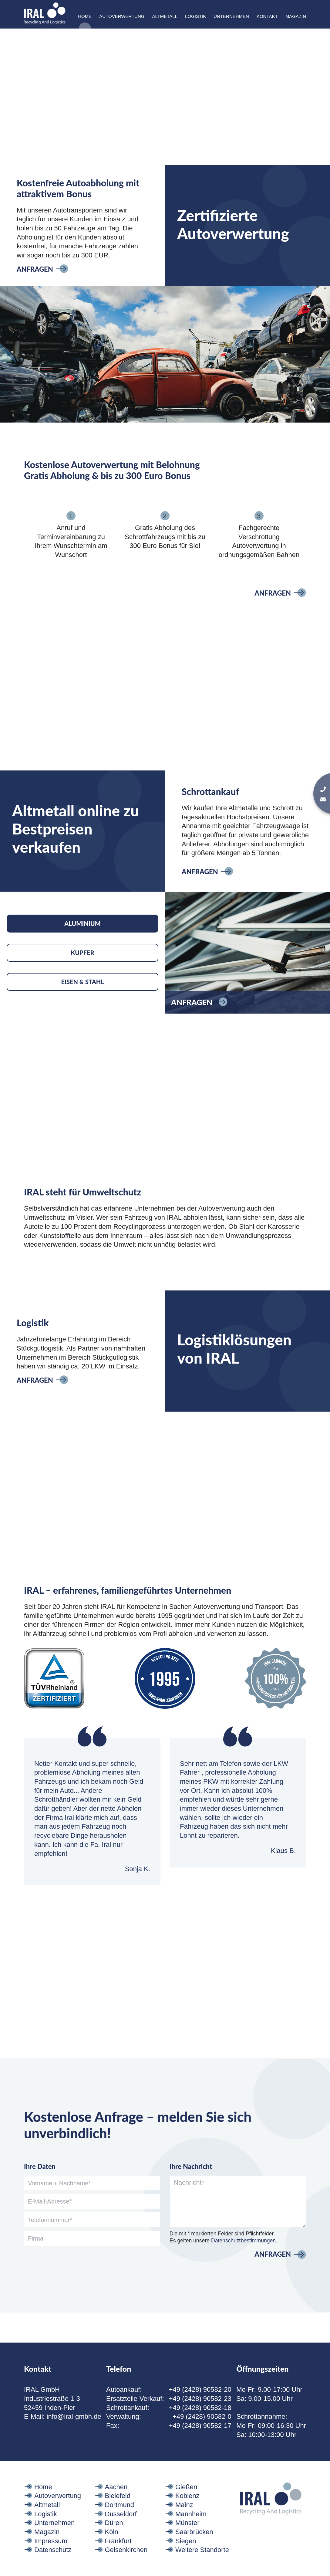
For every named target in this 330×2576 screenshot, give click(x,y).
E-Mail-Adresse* (50, 2217)
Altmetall (164, 16)
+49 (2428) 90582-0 (202, 2432)
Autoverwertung (121, 16)
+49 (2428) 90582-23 (200, 2414)
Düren (114, 2538)
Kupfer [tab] (82, 968)
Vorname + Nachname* (59, 2198)
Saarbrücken (194, 2547)
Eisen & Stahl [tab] (82, 997)
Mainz (184, 2520)
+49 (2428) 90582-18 (200, 2423)
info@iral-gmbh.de (74, 2432)
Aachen (116, 2502)
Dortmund (119, 2520)
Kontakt (267, 16)
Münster (187, 2538)
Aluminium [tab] (82, 939)
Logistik (195, 16)
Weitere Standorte (202, 2565)
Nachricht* (188, 2197)
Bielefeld (117, 2511)
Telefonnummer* (50, 2235)
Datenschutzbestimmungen (243, 2256)
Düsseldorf (121, 2529)
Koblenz (187, 2511)
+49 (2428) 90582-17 (200, 2441)
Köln (111, 2547)
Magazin (295, 16)
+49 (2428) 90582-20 (200, 2405)
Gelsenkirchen (126, 2565)
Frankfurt (118, 2556)
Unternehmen (231, 16)
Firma (35, 2254)
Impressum (50, 2556)
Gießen (186, 2502)
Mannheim (191, 2529)
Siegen (185, 2556)
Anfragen (35, 284)
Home (85, 16)
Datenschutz (52, 2565)
